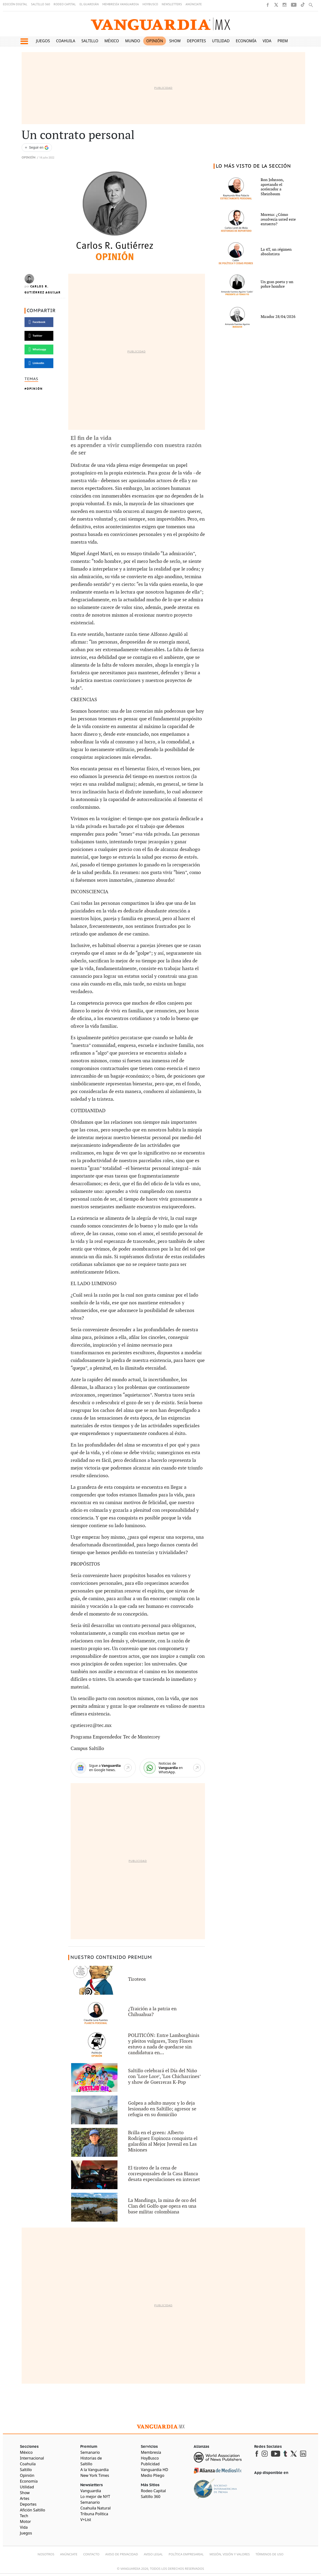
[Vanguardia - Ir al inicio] (160, 24)
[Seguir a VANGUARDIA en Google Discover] (37, 147)
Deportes (196, 40)
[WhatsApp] (172, 1768)
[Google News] (103, 1768)
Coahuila (65, 40)
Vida (267, 40)
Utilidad (221, 40)
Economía (246, 40)
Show (175, 40)
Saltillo (89, 40)
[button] (24, 41)
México (112, 40)
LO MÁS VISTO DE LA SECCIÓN (253, 166)
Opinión (154, 40)
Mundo (132, 40)
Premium (287, 40)
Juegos (43, 40)
